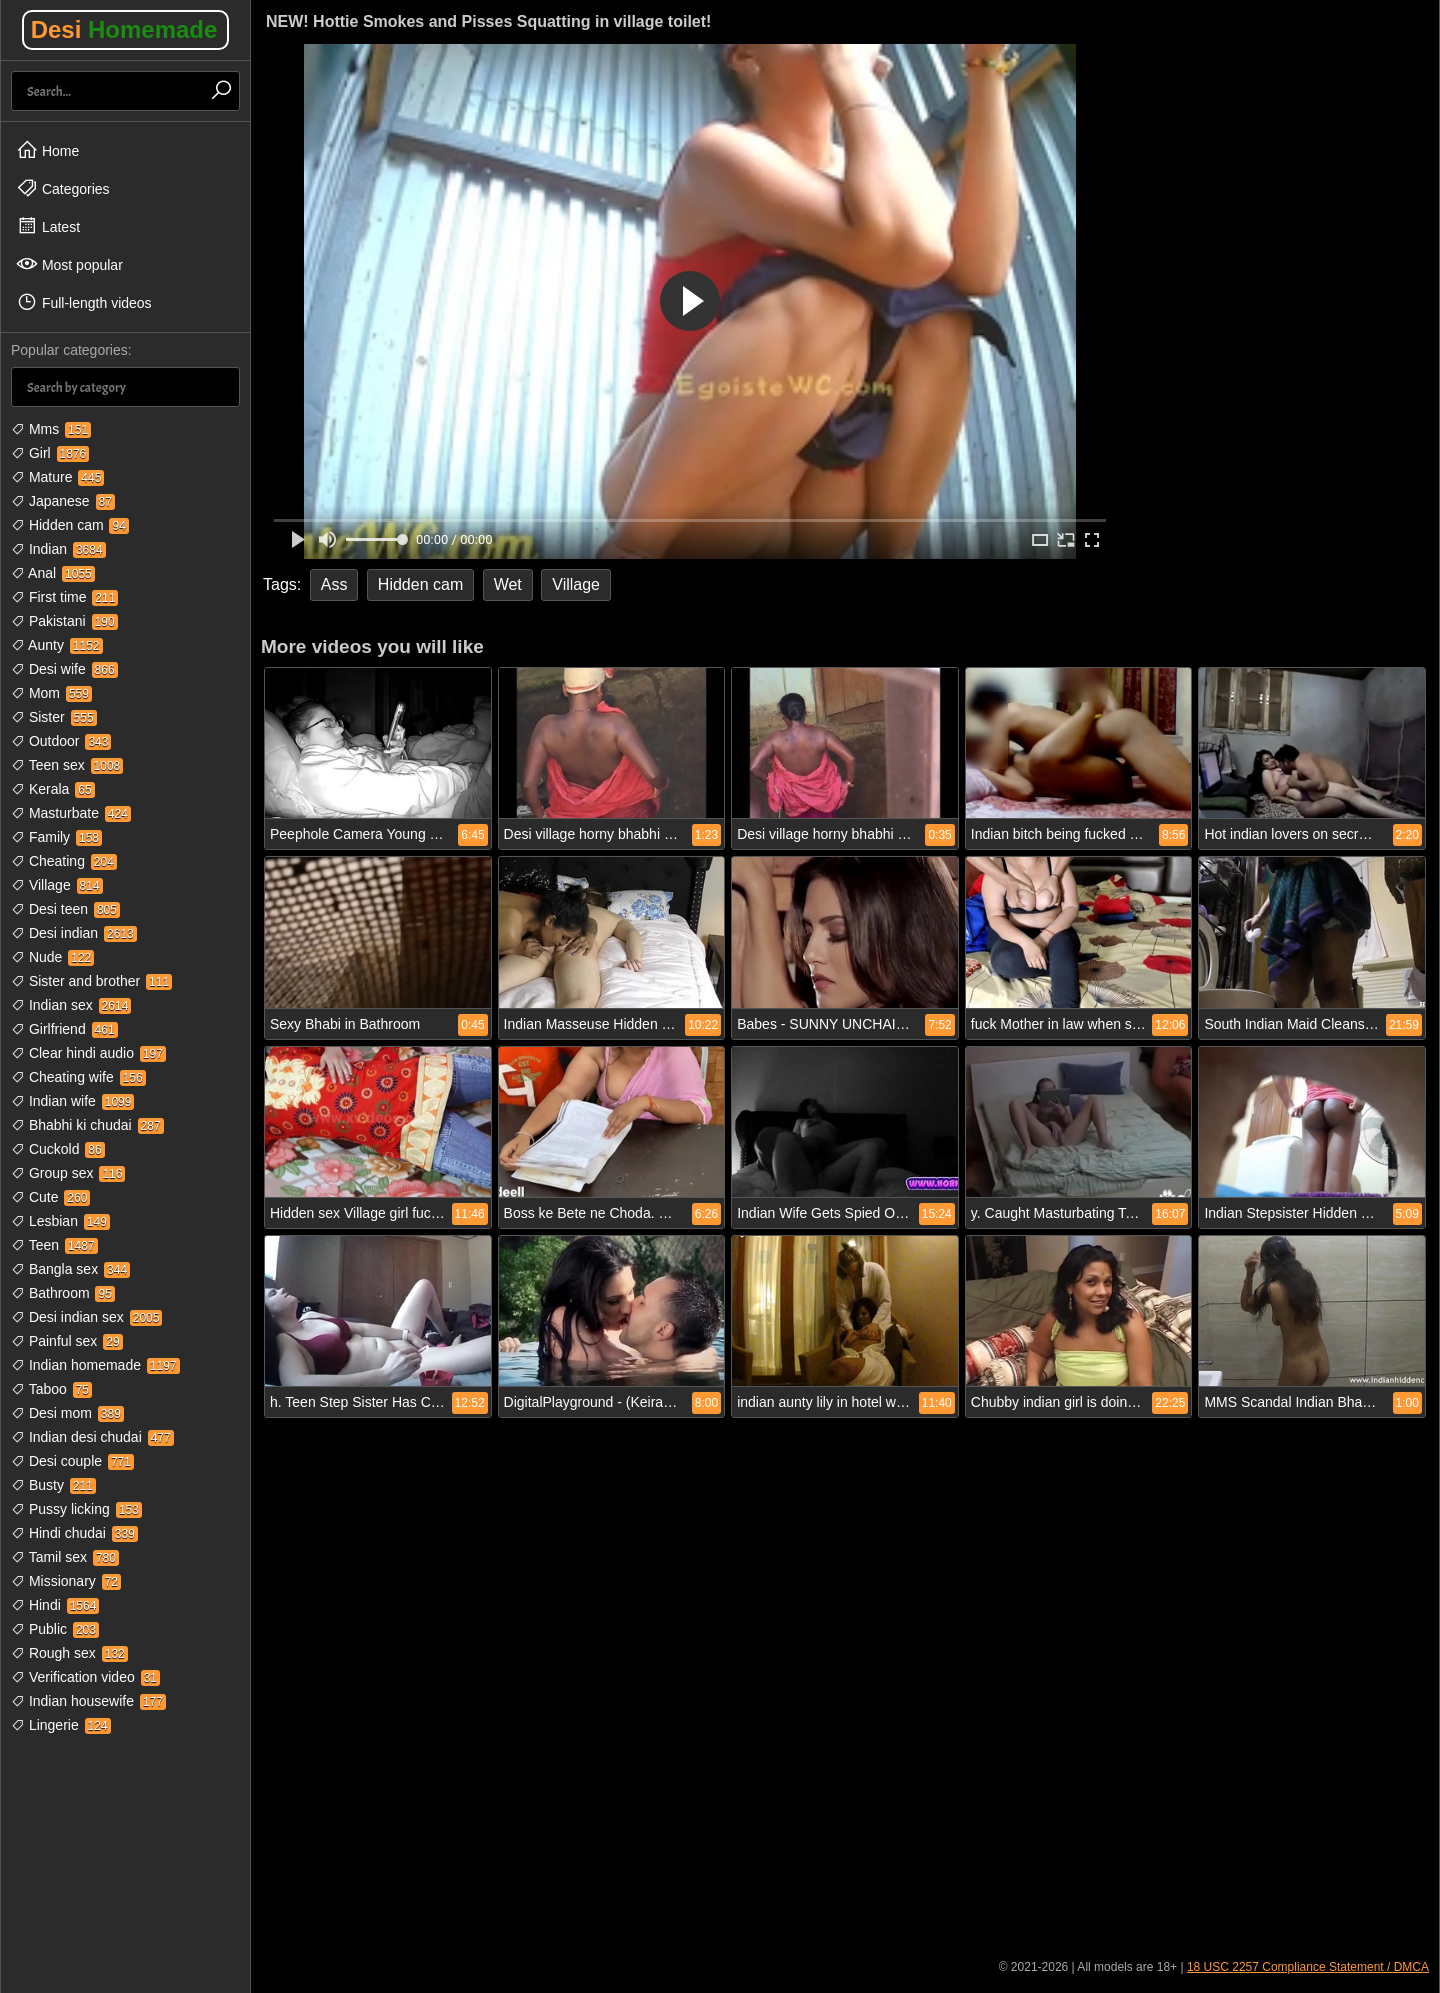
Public (55, 1629)
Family (56, 837)
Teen (54, 1245)
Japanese (63, 501)
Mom (51, 693)
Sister (54, 717)
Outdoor (61, 741)
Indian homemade (95, 1365)
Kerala (53, 789)
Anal (53, 573)
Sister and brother (91, 981)
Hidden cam (70, 525)
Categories (63, 188)
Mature (57, 477)
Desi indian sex (86, 1317)
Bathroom (63, 1293)
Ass (334, 584)
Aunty (57, 645)
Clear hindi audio (88, 1053)
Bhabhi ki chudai (87, 1125)
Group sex (68, 1173)
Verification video (85, 1677)
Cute (50, 1197)
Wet (508, 584)
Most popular (69, 264)
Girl (50, 453)
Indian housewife (88, 1701)
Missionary (66, 1581)
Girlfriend (64, 1029)
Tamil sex (65, 1557)
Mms (51, 429)
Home (47, 150)
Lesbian (60, 1221)
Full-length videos (84, 302)
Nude (52, 957)
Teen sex (67, 765)
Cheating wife (78, 1077)
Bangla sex (70, 1269)
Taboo (51, 1389)
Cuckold (58, 1149)
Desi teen (65, 909)
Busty (53, 1485)
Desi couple (72, 1461)
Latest (48, 226)
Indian (58, 549)
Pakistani (64, 621)
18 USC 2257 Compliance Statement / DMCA (1308, 1967)
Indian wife (72, 1101)
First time (64, 597)
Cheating (64, 861)
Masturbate (71, 813)
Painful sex (67, 1341)
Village (57, 885)
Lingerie (61, 1725)
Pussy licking (76, 1509)
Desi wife (64, 669)
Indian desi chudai (92, 1437)
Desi (124, 29)
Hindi (55, 1605)
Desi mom (67, 1413)
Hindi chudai (74, 1533)
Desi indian (74, 933)
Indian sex (71, 1005)
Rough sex (69, 1653)
